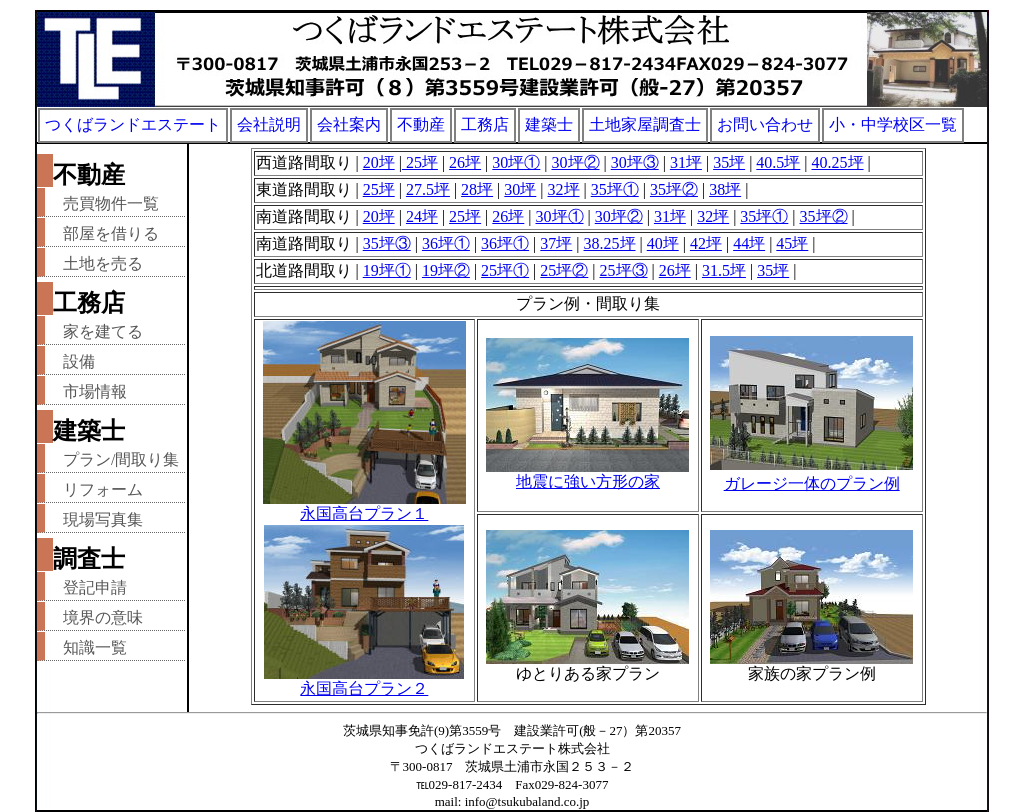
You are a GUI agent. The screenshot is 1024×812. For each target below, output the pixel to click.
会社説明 (269, 124)
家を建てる (103, 331)
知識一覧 (95, 647)
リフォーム (103, 489)
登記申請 (95, 587)
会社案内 (349, 124)
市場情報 (95, 391)
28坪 (477, 189)
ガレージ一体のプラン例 (812, 483)
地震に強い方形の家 (588, 481)
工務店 (485, 124)
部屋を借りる (111, 233)
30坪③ (635, 162)
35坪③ (387, 243)
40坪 (663, 243)
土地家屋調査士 (645, 124)
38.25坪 (610, 243)
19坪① (387, 270)
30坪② (576, 162)
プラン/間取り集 (121, 459)
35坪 (729, 162)
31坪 (686, 162)
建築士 (549, 124)
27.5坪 (428, 189)
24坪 (422, 216)
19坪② (446, 270)
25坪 (420, 162)
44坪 (749, 243)
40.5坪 (778, 162)
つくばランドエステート (133, 124)
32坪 (564, 189)
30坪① (516, 162)
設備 (79, 361)
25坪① (505, 270)
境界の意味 (103, 617)
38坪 (725, 189)
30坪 (520, 189)
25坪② (564, 270)
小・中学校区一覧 (893, 124)
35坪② (674, 189)
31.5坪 (724, 270)
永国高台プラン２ (364, 681)
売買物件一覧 (111, 203)
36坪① (446, 243)
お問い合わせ (765, 124)
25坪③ (624, 270)
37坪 (556, 243)
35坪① (615, 189)
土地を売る (103, 263)
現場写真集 (103, 519)
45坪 (792, 243)
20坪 (379, 162)
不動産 (421, 124)
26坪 (465, 162)
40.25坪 (838, 162)
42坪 (706, 243)
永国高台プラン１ (364, 506)
